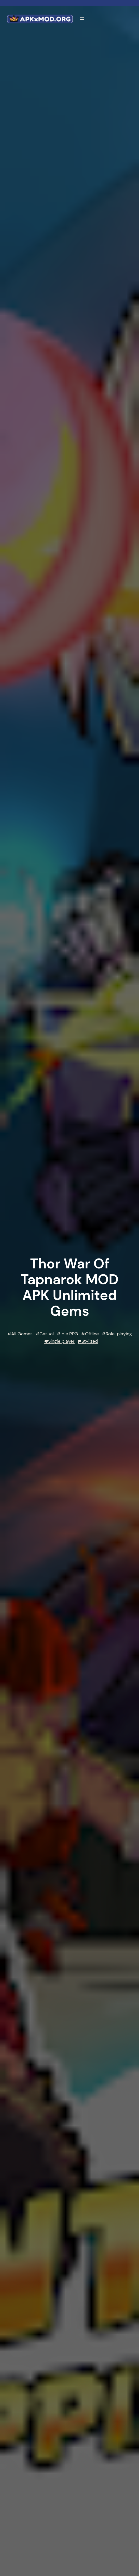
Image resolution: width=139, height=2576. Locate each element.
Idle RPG (69, 1334)
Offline (92, 1334)
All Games (22, 1334)
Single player (61, 1341)
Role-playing (119, 1334)
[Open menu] (82, 19)
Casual (46, 1334)
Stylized (89, 1341)
